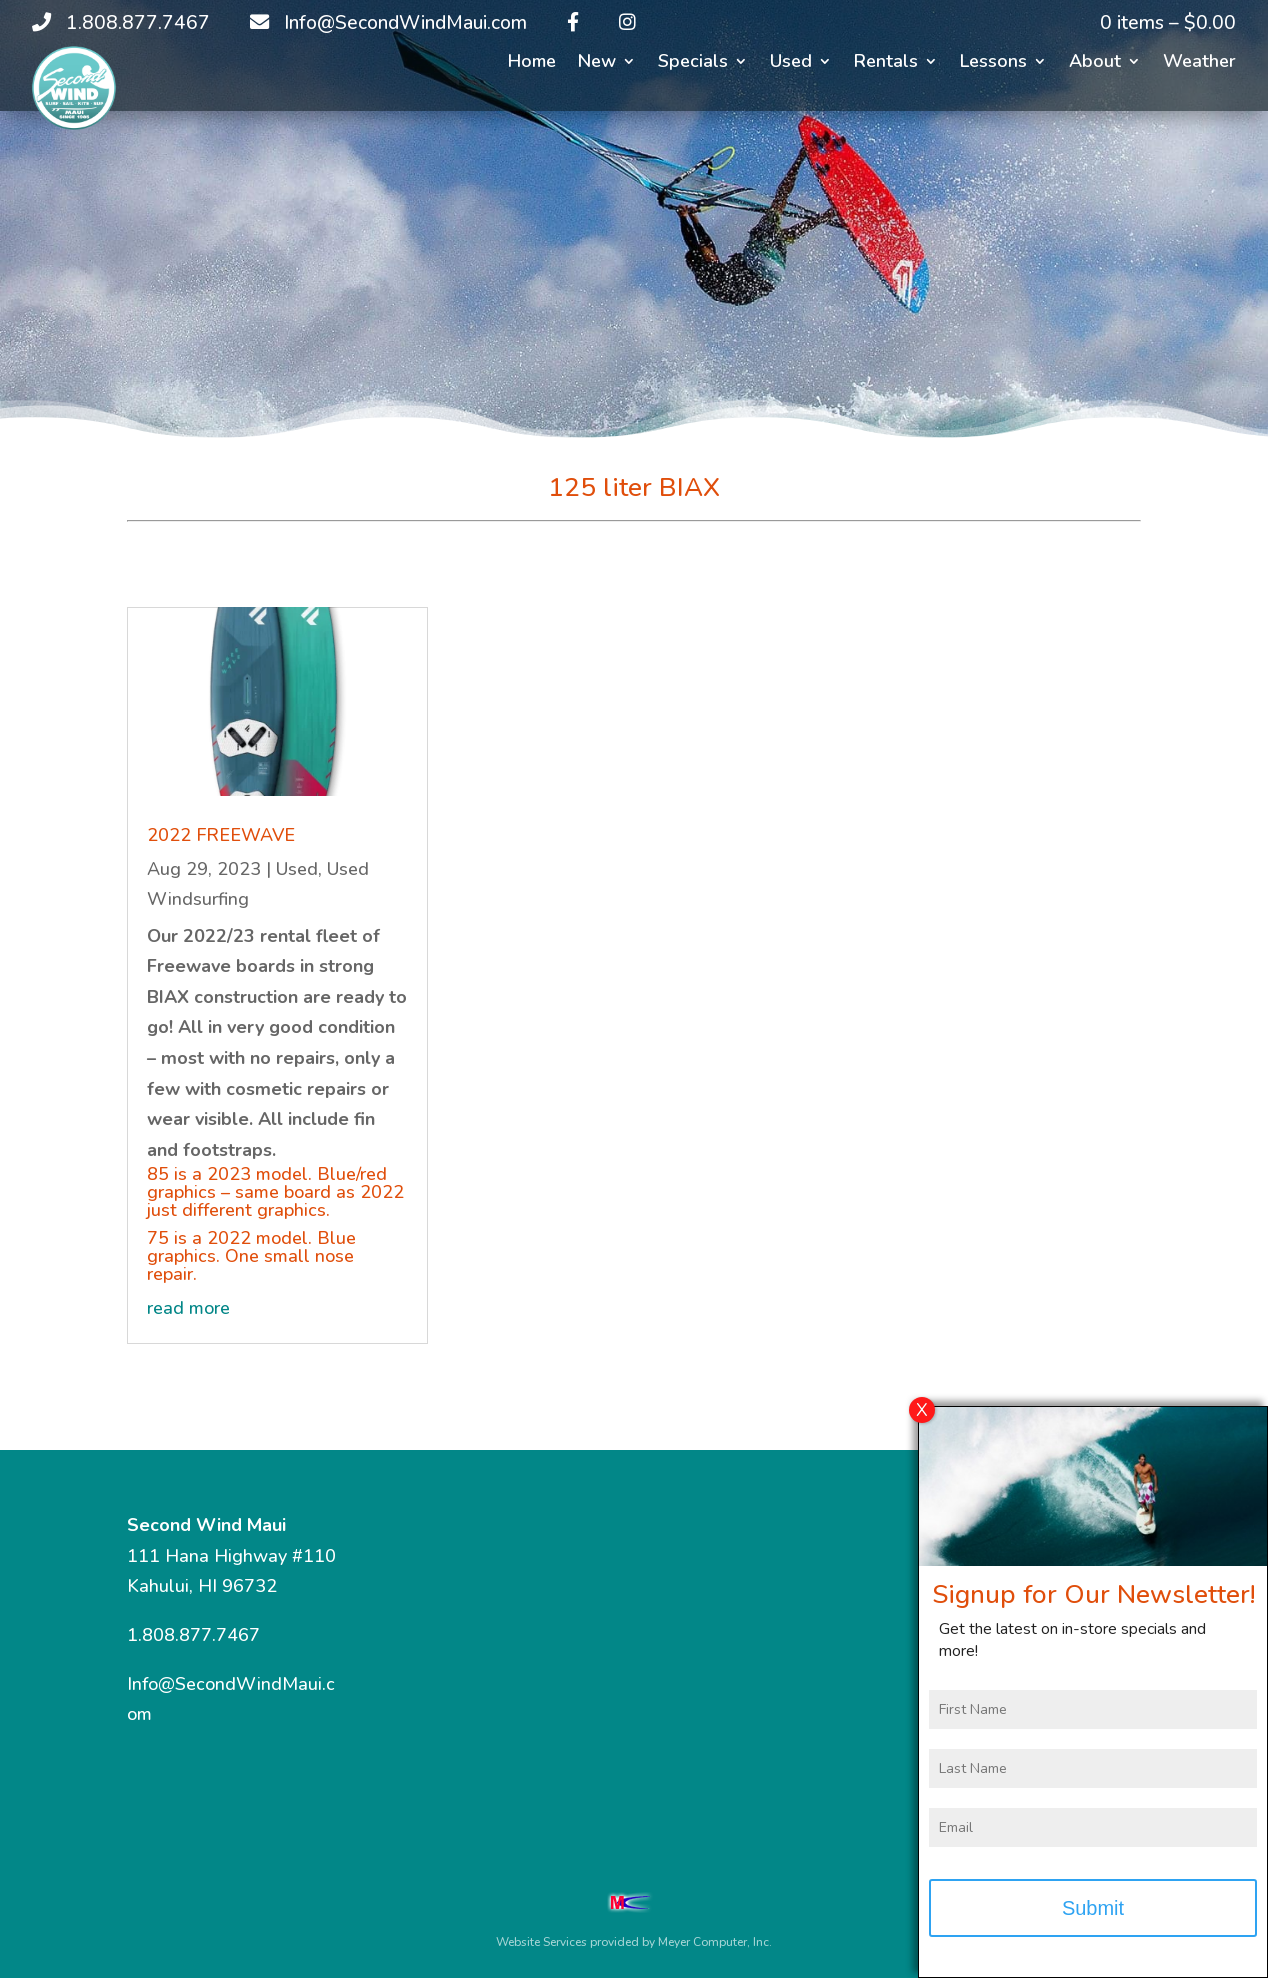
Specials (693, 63)
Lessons (993, 63)
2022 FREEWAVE (221, 835)
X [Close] (922, 1424)
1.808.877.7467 (193, 1635)
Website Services (541, 1942)
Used (791, 63)
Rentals (886, 63)
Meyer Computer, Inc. (715, 1942)
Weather (1199, 63)
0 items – (1168, 23)
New (597, 63)
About (1095, 63)
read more (188, 1308)
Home (532, 63)
